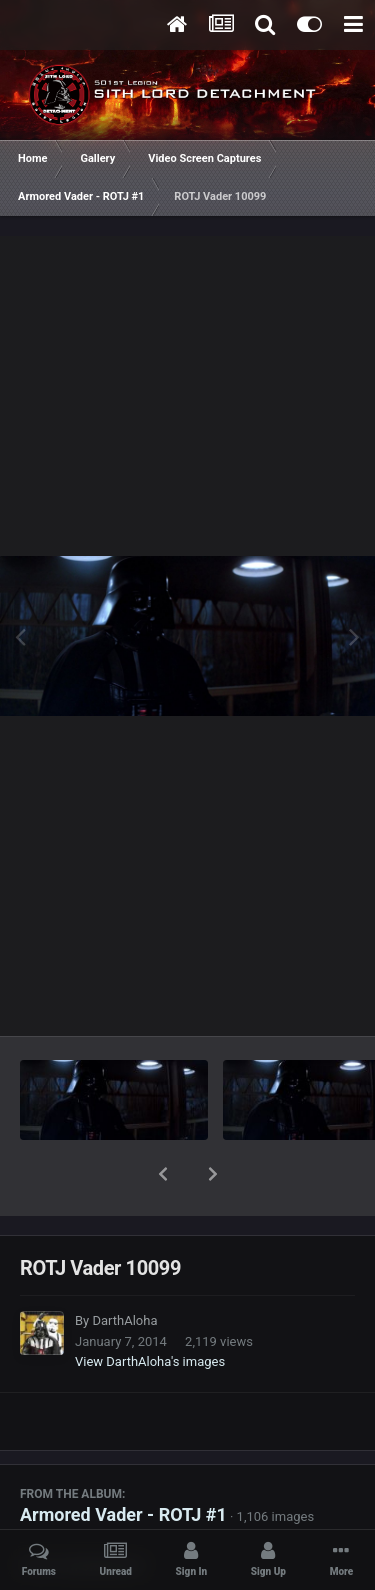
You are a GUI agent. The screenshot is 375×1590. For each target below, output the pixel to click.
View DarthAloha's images (150, 1309)
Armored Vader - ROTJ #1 (123, 1462)
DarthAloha (124, 1268)
